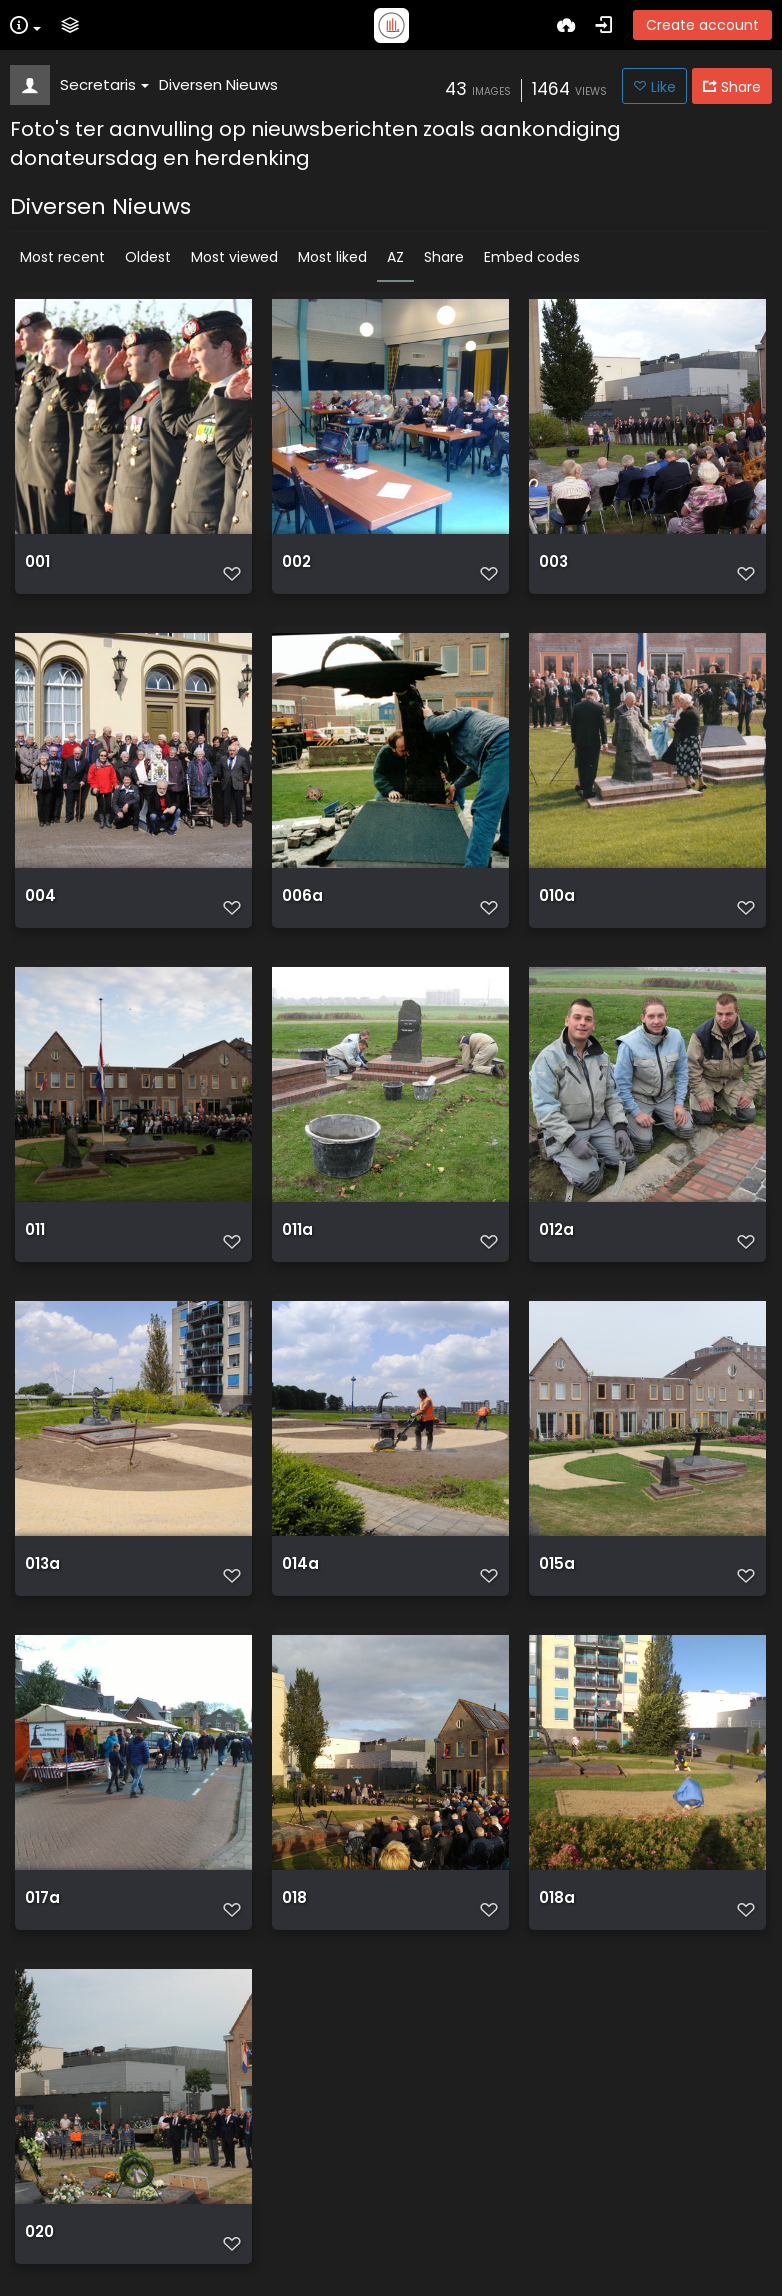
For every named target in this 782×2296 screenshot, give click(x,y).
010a (557, 896)
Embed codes (532, 257)
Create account (702, 25)
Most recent (62, 257)
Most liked (332, 257)
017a (42, 1898)
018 (294, 1898)
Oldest (148, 257)
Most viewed (234, 257)
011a (297, 1230)
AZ (395, 257)
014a (300, 1564)
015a (557, 1564)
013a (42, 1564)
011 (35, 1230)
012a (556, 1230)
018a (557, 1898)
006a (302, 896)
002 (296, 562)
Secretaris (104, 84)
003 (553, 562)
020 (39, 2232)
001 (37, 562)
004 (40, 896)
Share (444, 257)
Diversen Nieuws (218, 84)
